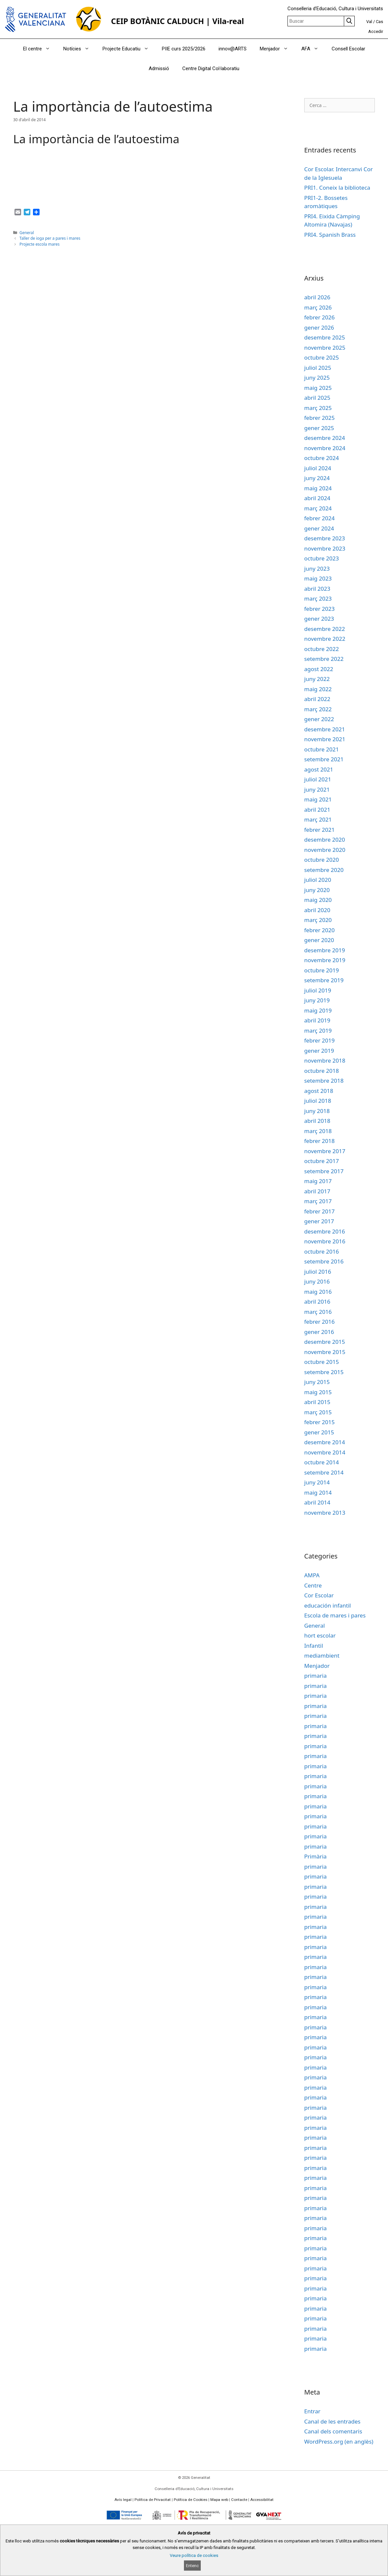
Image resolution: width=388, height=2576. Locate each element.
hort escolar (320, 1635)
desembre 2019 (324, 950)
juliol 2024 (317, 468)
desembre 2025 (324, 337)
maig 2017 (318, 1181)
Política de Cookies (190, 2499)
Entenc (192, 2565)
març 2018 (318, 1131)
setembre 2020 (323, 870)
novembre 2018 (324, 1060)
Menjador (277, 49)
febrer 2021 (319, 829)
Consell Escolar (348, 49)
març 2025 (318, 408)
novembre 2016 (324, 1241)
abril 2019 (317, 1020)
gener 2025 (319, 428)
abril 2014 (317, 1502)
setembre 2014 (323, 1472)
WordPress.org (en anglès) (338, 2441)
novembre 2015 (324, 1352)
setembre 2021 (323, 759)
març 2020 (318, 920)
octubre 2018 (321, 1070)
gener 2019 (319, 1050)
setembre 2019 (323, 980)
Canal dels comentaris (333, 2431)
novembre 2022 (324, 638)
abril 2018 (317, 1121)
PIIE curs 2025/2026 (183, 49)
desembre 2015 (324, 1341)
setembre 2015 (323, 1372)
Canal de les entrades (332, 2421)
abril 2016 (317, 1301)
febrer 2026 (319, 317)
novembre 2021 (324, 739)
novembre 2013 (324, 1512)
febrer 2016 (319, 1321)
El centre (40, 49)
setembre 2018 (323, 1080)
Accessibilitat (262, 2499)
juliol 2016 (317, 1271)
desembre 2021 (324, 729)
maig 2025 (318, 388)
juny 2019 (317, 1000)
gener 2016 (319, 1332)
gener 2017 (319, 1221)
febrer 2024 (319, 518)
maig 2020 (318, 900)
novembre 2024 (324, 448)
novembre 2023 (324, 548)
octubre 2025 (321, 357)
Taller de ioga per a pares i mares (49, 238)
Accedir (375, 31)
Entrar (312, 2411)
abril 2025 (317, 397)
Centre (313, 1585)
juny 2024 (317, 478)
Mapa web (219, 2499)
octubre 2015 (321, 1362)
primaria (315, 1675)
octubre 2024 (321, 458)
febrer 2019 (319, 1040)
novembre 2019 (324, 960)
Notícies (79, 49)
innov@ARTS (233, 49)
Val (369, 21)
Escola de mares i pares (335, 1615)
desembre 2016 (324, 1231)
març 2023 (318, 598)
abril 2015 (317, 1402)
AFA (313, 49)
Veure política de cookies (194, 2555)
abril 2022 (317, 699)
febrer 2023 (319, 608)
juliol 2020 (317, 879)
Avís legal (123, 2499)
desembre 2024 (324, 438)
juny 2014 (317, 1482)
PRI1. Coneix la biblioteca (337, 187)
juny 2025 (317, 377)
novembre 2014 (324, 1452)
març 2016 (318, 1311)
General (26, 232)
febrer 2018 (319, 1141)
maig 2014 (318, 1492)
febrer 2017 (319, 1211)
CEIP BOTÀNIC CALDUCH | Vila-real (177, 21)
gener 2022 (319, 719)
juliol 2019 (317, 990)
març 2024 (318, 508)
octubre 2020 (321, 859)
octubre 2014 (321, 1462)
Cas (379, 21)
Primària (315, 1856)
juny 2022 (317, 679)
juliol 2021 (317, 779)
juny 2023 (317, 568)
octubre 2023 (321, 558)
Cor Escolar (319, 1595)
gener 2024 (319, 528)
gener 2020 (319, 940)
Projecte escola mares (39, 244)
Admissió (159, 68)
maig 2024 (318, 488)
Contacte (239, 2499)
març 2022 (318, 709)
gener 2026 (319, 327)
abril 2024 (317, 498)
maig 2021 (318, 799)
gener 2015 (319, 1432)
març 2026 (318, 307)
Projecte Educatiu (129, 49)
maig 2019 (318, 1010)
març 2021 (318, 819)
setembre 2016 (323, 1261)
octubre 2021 (321, 749)
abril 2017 (317, 1191)
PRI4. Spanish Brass (330, 234)
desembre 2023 (324, 538)
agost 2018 (318, 1091)
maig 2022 (318, 689)
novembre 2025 (324, 347)
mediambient (322, 1655)
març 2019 (318, 1030)
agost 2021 (318, 769)
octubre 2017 (321, 1161)
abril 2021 (317, 809)
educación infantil (327, 1605)
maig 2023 (318, 578)
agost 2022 (318, 669)
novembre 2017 (324, 1151)
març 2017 (318, 1201)
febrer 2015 (319, 1422)
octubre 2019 (321, 970)
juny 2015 (317, 1382)
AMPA (312, 1575)
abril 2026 (317, 297)
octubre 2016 (321, 1251)
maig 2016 (318, 1291)
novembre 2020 (324, 850)
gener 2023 (319, 618)
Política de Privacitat (152, 2499)
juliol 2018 (317, 1100)
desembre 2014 (324, 1442)
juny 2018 (317, 1111)
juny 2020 (317, 890)
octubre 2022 (321, 649)
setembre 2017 (323, 1171)
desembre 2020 (324, 839)
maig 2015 (318, 1392)
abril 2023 (317, 588)
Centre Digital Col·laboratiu (210, 68)
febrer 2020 (319, 930)
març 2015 (318, 1412)
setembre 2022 (323, 659)
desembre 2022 (324, 629)
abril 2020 (317, 910)
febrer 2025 (319, 417)
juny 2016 (317, 1281)
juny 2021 (317, 789)
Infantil (313, 1645)
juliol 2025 (317, 367)
